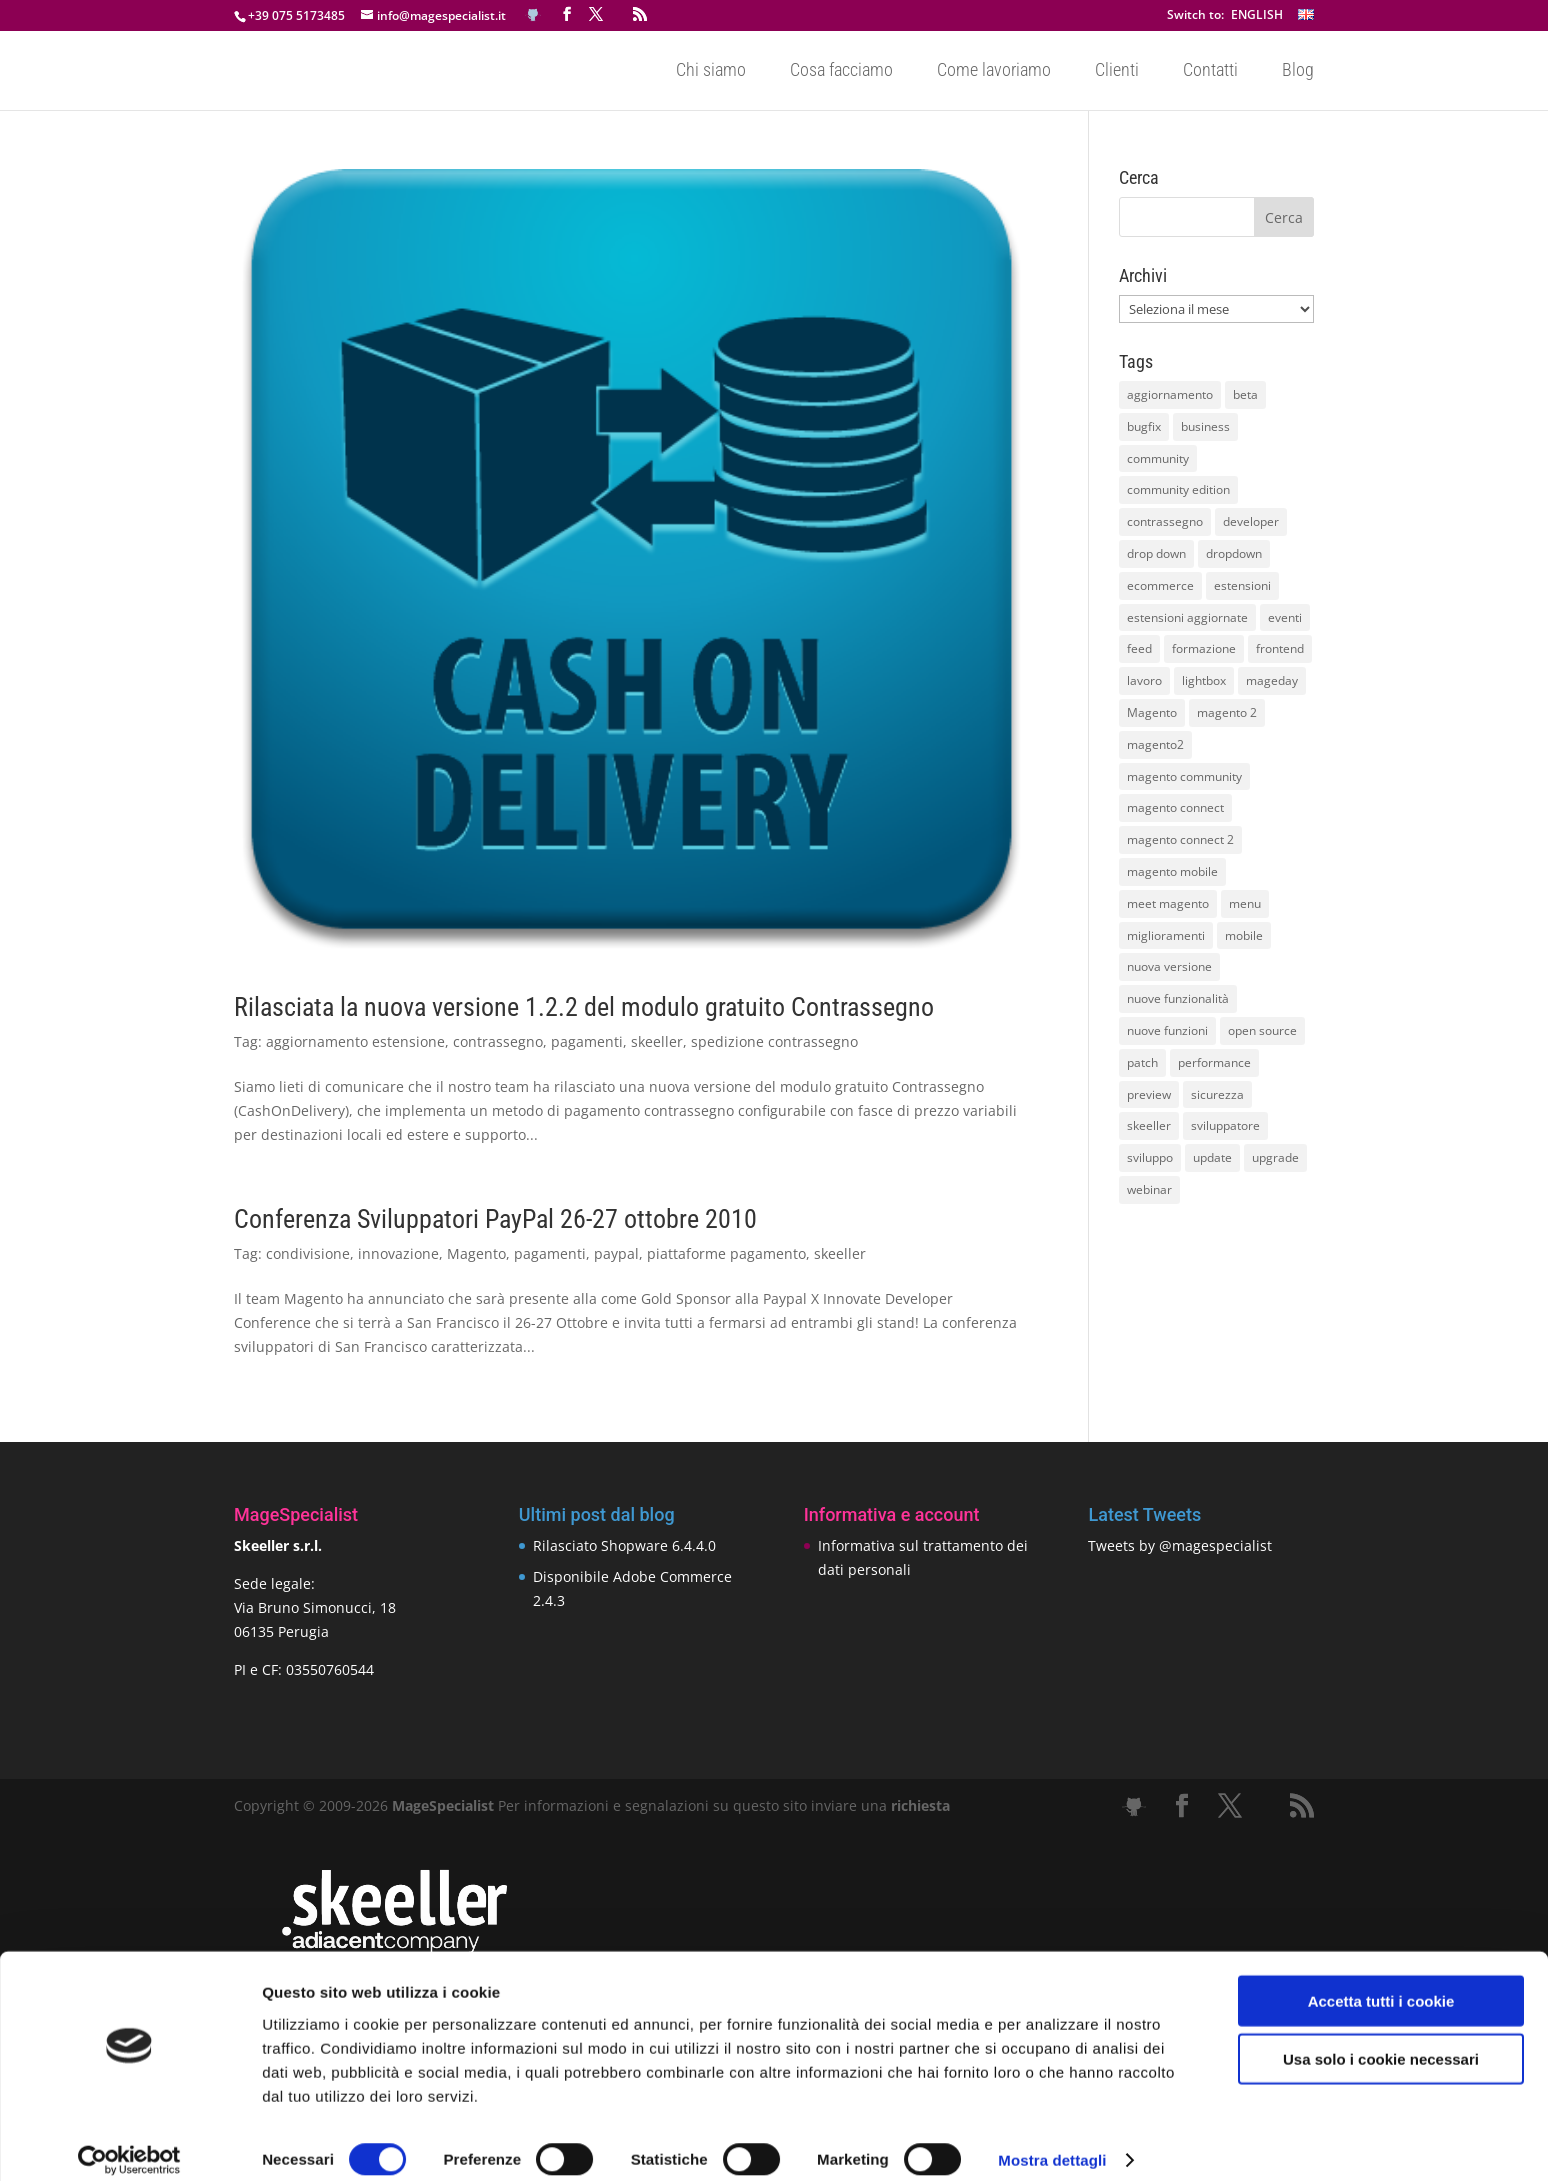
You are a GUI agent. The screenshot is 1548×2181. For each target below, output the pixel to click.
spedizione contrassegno (774, 1041)
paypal (616, 1253)
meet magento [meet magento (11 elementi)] (1168, 903)
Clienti (1117, 71)
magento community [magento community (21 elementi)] (1184, 776)
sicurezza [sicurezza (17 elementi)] (1217, 1094)
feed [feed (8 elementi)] (1139, 648)
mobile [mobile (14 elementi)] (1244, 935)
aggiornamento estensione (355, 1041)
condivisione (308, 1253)
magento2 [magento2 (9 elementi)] (1155, 744)
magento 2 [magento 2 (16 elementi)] (1227, 712)
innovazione (398, 1253)
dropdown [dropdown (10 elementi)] (1234, 553)
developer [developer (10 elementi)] (1251, 521)
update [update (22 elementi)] (1212, 1157)
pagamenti (587, 1041)
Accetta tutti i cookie (1381, 1981)
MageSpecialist (443, 1805)
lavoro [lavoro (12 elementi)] (1144, 680)
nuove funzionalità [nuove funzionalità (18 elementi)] (1178, 998)
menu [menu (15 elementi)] (1245, 903)
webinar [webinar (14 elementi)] (1149, 1189)
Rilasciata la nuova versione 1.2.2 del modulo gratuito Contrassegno (584, 1007)
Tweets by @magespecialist (1180, 1545)
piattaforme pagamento (726, 1253)
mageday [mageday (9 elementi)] (1272, 680)
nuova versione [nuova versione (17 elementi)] (1169, 966)
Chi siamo (711, 71)
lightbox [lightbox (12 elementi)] (1204, 680)
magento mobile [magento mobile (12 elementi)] (1172, 871)
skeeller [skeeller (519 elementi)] (1149, 1125)
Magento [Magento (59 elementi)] (1152, 712)
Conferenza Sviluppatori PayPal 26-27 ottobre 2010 (495, 1219)
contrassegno (498, 1041)
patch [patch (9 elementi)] (1142, 1062)
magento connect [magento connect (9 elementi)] (1175, 807)
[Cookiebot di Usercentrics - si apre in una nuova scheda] (129, 2142)
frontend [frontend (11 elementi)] (1280, 648)
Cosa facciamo (841, 71)
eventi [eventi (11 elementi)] (1285, 617)
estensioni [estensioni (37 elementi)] (1242, 585)
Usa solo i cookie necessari (1381, 2040)
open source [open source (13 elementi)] (1262, 1030)
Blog (1298, 71)
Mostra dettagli (1052, 2141)
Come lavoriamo (994, 71)
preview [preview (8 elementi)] (1149, 1094)
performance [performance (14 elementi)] (1214, 1062)
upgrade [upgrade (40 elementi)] (1275, 1157)
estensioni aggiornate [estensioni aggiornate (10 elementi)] (1187, 617)
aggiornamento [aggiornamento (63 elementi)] (1170, 394)
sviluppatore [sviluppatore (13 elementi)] (1225, 1125)
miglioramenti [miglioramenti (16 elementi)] (1166, 935)
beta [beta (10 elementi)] (1245, 394)
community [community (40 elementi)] (1158, 458)
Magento (476, 1253)
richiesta (918, 1805)
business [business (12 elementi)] (1205, 426)
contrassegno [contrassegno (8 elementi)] (1165, 521)
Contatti (1210, 71)
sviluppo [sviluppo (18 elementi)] (1150, 1157)
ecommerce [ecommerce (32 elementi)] (1160, 585)
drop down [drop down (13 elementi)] (1156, 553)
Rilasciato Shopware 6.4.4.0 (624, 1545)
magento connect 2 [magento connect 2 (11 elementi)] (1180, 839)
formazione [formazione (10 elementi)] (1204, 648)
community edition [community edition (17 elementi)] (1178, 489)
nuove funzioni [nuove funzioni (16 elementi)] (1167, 1030)
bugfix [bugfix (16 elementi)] (1144, 426)
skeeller (657, 1041)
